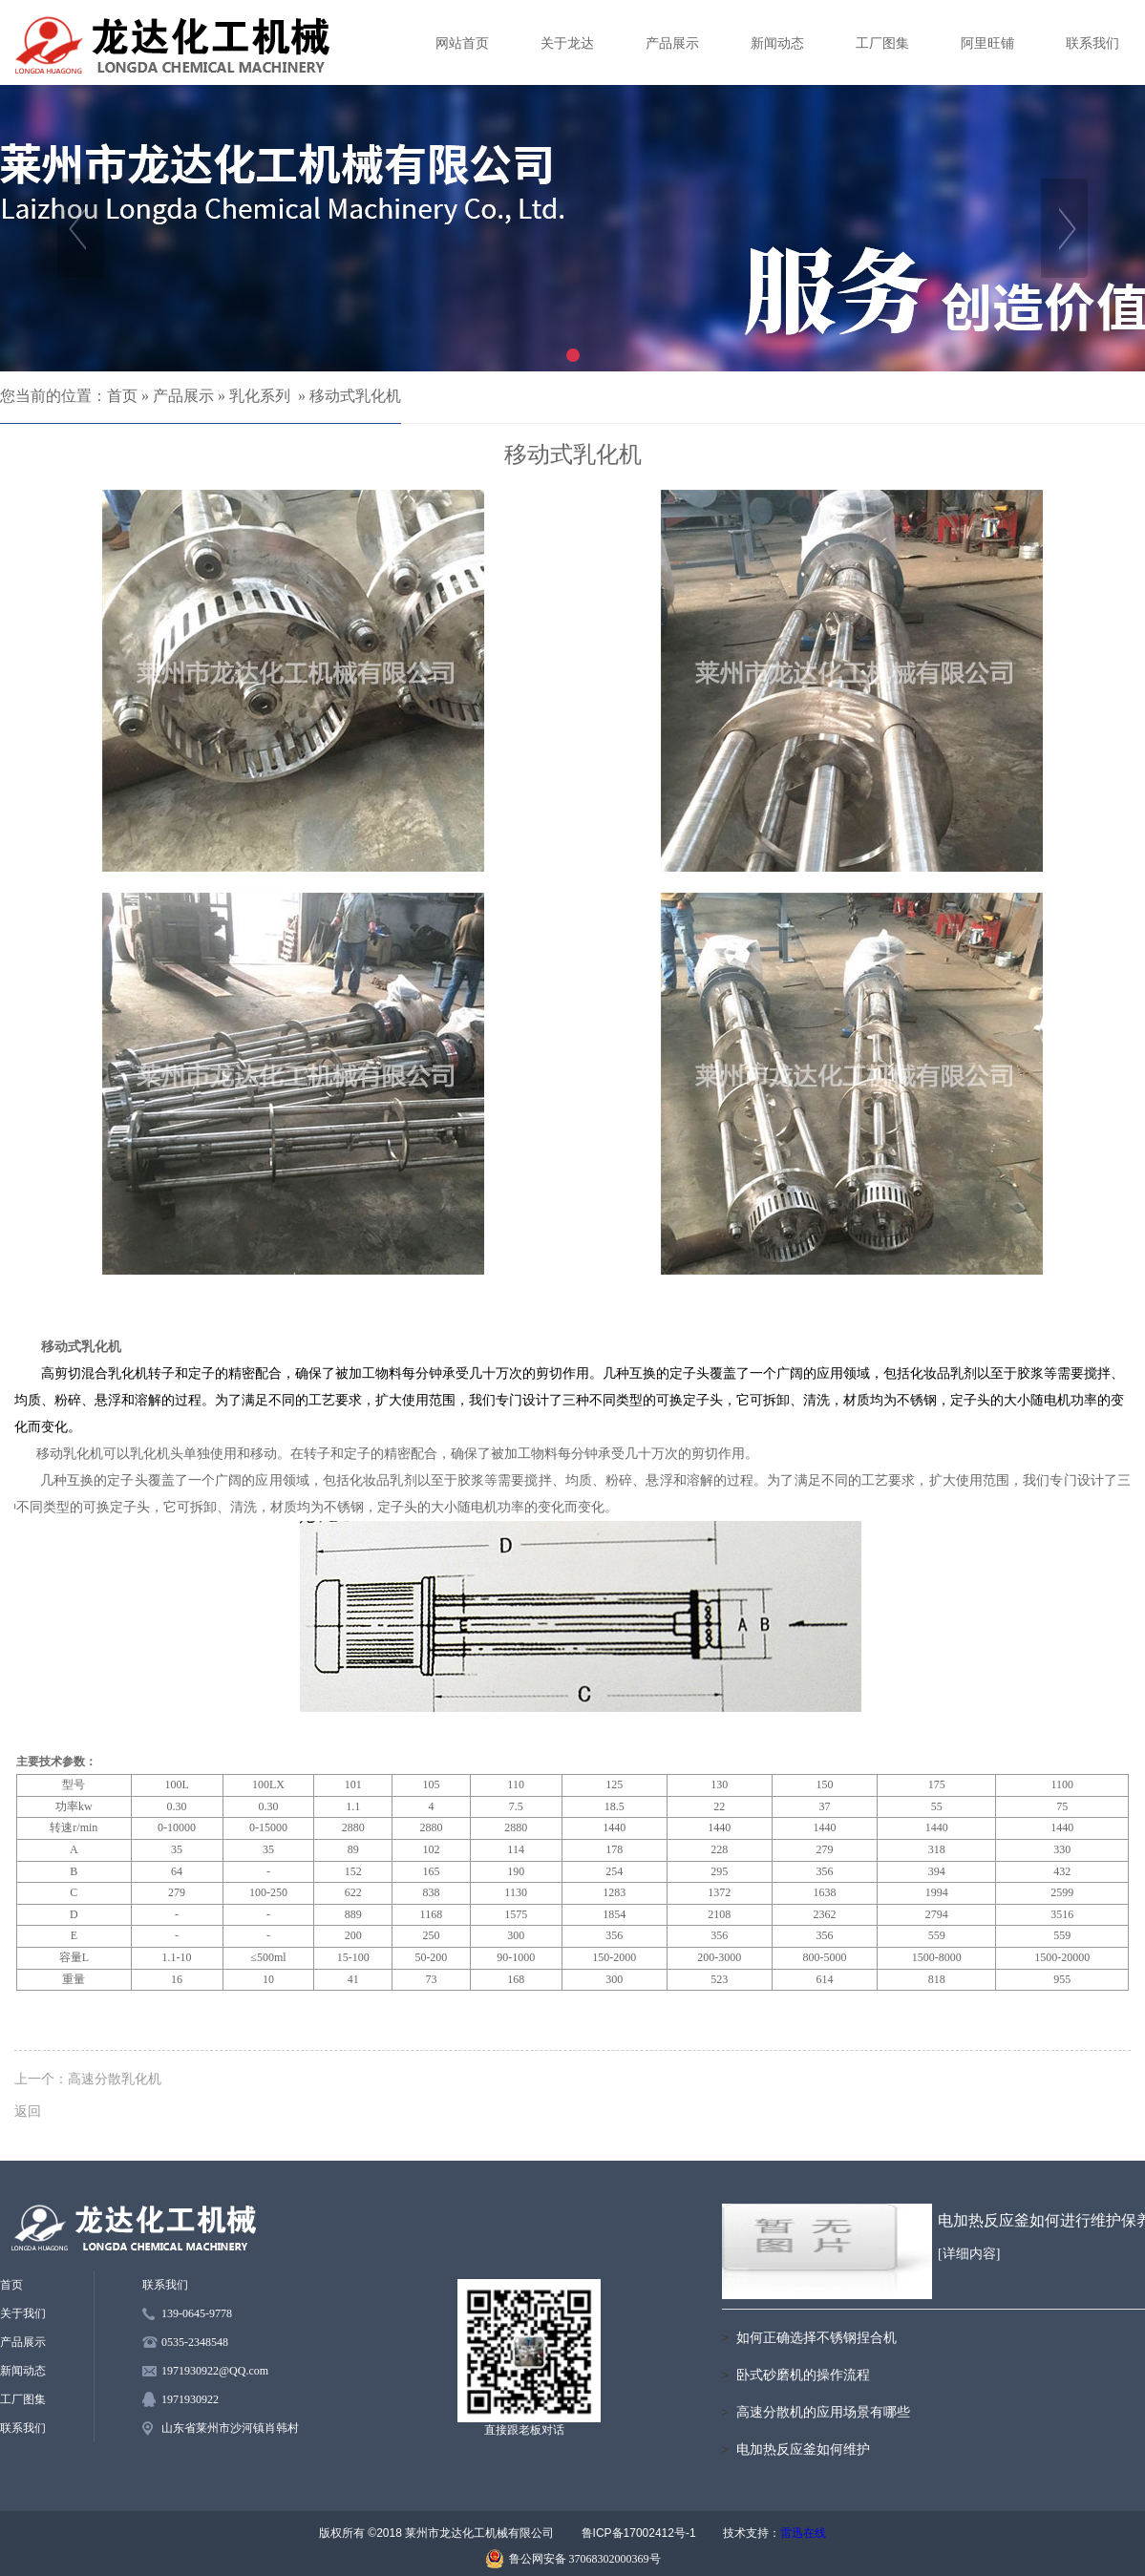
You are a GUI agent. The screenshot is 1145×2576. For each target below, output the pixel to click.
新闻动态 (777, 43)
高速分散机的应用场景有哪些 (823, 2412)
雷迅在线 (803, 2533)
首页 (122, 396)
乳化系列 (259, 396)
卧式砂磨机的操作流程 (803, 2375)
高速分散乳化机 (114, 2078)
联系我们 (1092, 43)
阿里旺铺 (987, 43)
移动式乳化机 (355, 396)
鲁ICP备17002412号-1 (639, 2533)
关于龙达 (567, 43)
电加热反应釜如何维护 (803, 2449)
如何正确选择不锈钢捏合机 (816, 2338)
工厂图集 (882, 43)
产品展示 (672, 43)
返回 (27, 2111)
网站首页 (462, 43)
